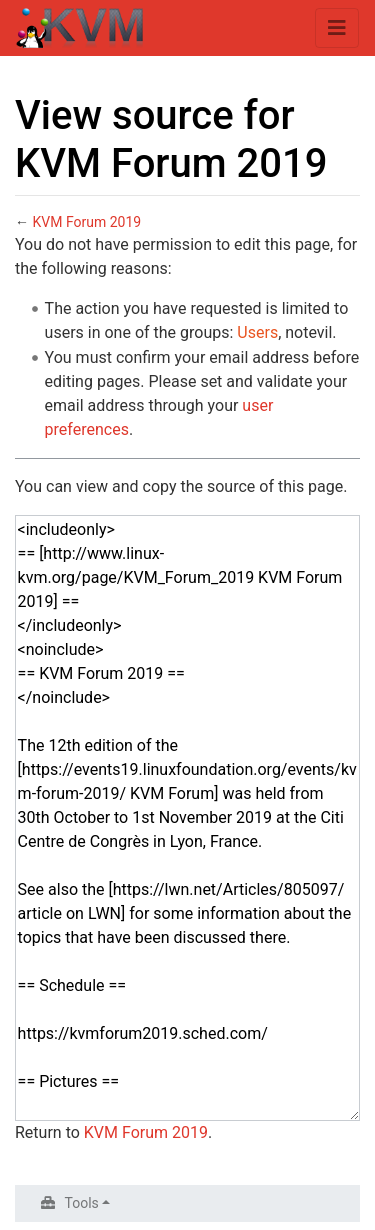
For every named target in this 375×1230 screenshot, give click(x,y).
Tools (82, 1203)
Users (257, 332)
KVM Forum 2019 (86, 222)
